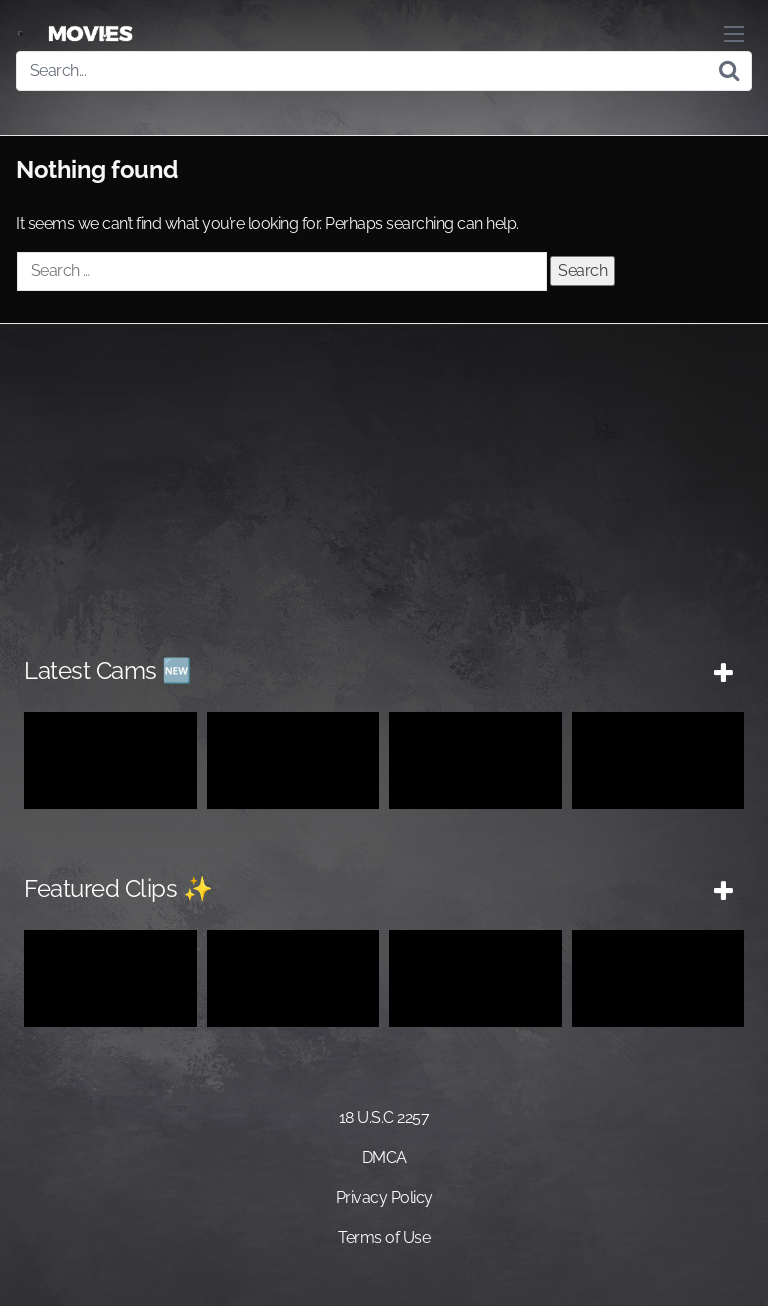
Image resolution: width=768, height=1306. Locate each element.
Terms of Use (384, 1237)
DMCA (384, 1157)
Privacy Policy (384, 1197)
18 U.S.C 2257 (384, 1117)
